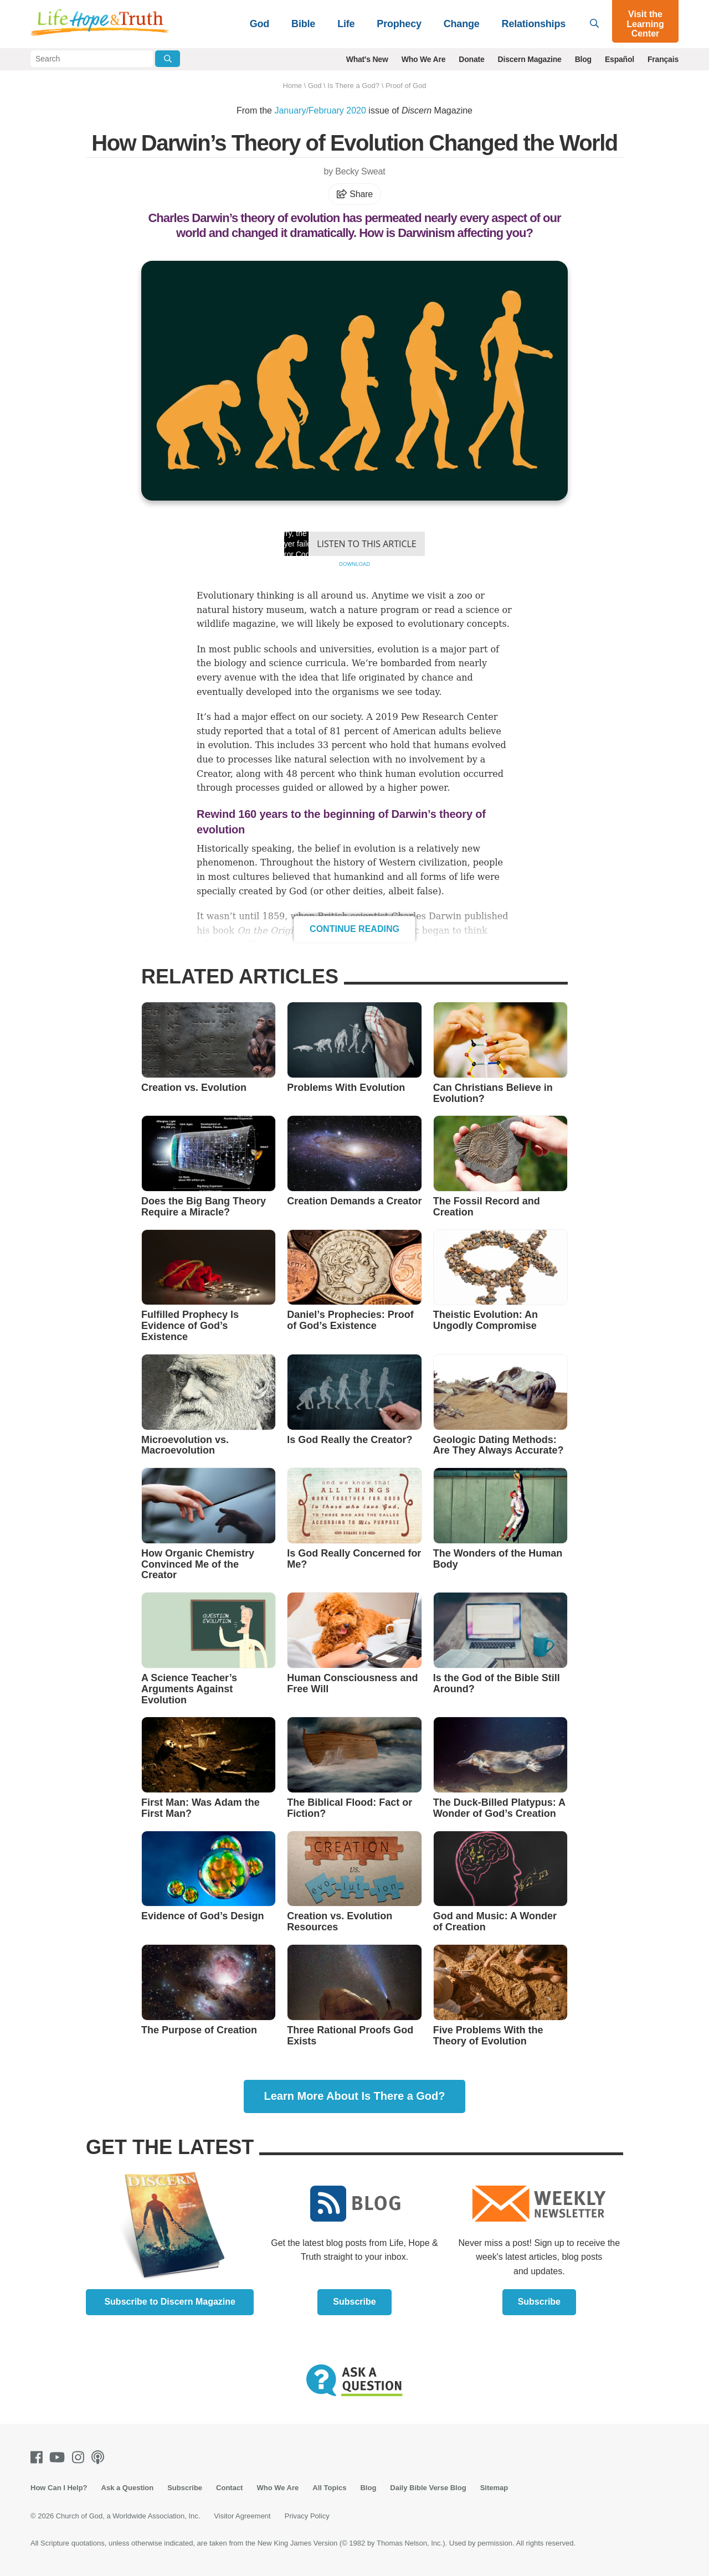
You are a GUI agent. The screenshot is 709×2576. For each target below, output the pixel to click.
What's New (367, 59)
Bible (303, 23)
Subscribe (354, 2301)
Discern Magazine (530, 59)
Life (345, 23)
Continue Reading (354, 929)
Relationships (534, 23)
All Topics (329, 2488)
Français (663, 59)
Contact (229, 2488)
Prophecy (399, 23)
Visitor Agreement (242, 2516)
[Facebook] (38, 2457)
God (259, 23)
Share (354, 194)
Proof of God (406, 85)
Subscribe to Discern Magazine (169, 2301)
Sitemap (494, 2488)
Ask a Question (127, 2488)
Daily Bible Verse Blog (428, 2488)
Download (354, 564)
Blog (583, 59)
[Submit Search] (167, 58)
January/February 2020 (320, 110)
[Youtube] (59, 2457)
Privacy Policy (307, 2516)
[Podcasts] (100, 2457)
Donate (471, 59)
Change (462, 23)
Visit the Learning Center (645, 23)
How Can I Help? (59, 2488)
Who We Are (424, 59)
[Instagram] (80, 2457)
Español (619, 59)
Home (292, 85)
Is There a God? (353, 85)
